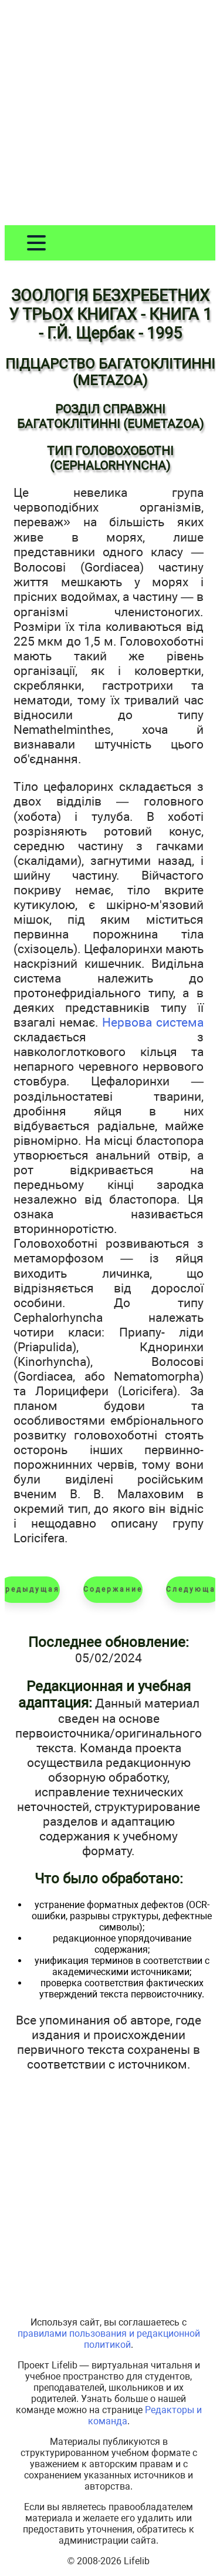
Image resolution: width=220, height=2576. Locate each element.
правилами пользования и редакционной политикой (109, 2339)
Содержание (113, 1589)
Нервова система (153, 1022)
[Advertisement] (110, 115)
